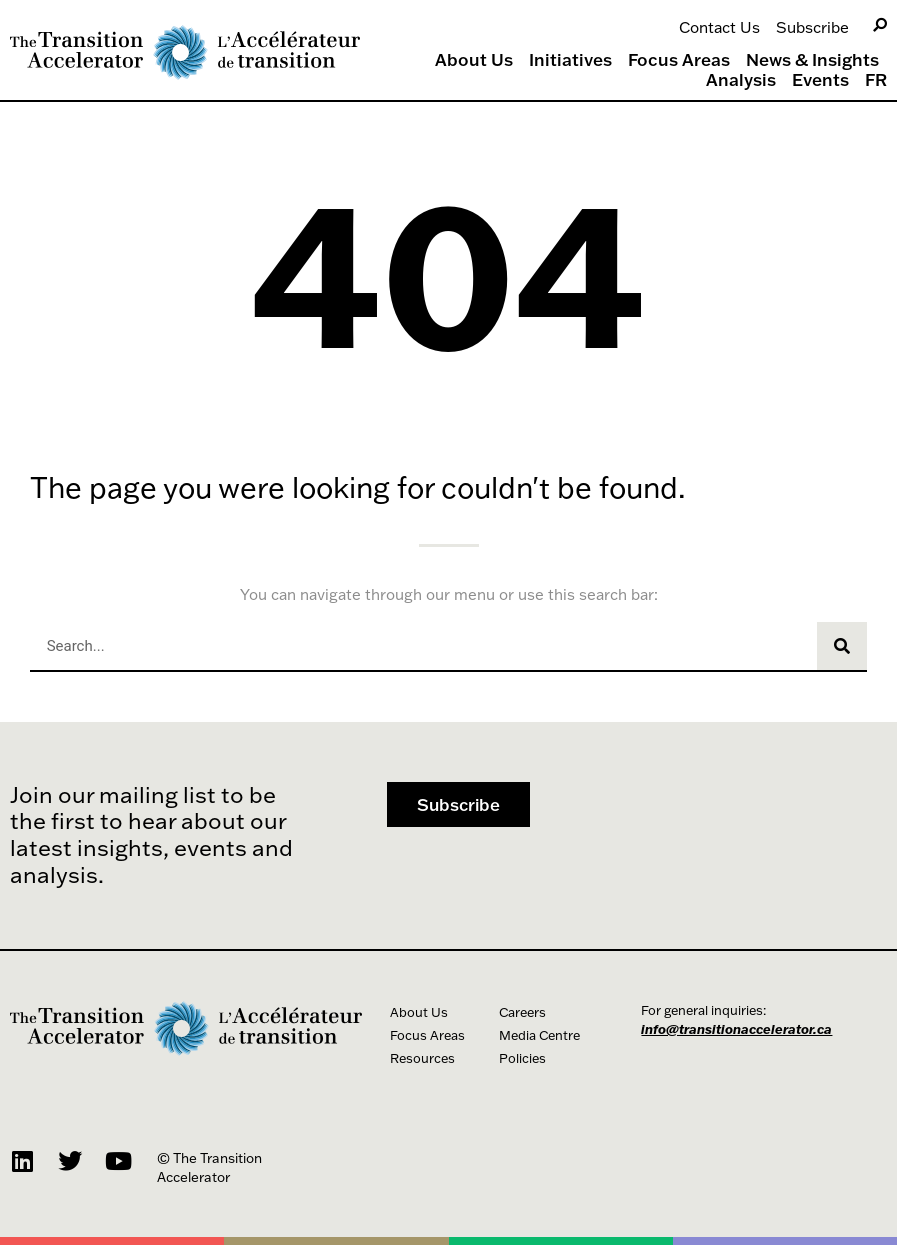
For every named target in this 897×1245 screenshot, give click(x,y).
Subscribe (812, 27)
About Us (474, 60)
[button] (458, 804)
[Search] (880, 25)
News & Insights (812, 60)
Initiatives (570, 60)
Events (820, 80)
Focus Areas (679, 60)
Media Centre (539, 1035)
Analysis (741, 80)
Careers (522, 1012)
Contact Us (719, 27)
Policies (522, 1058)
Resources (422, 1058)
